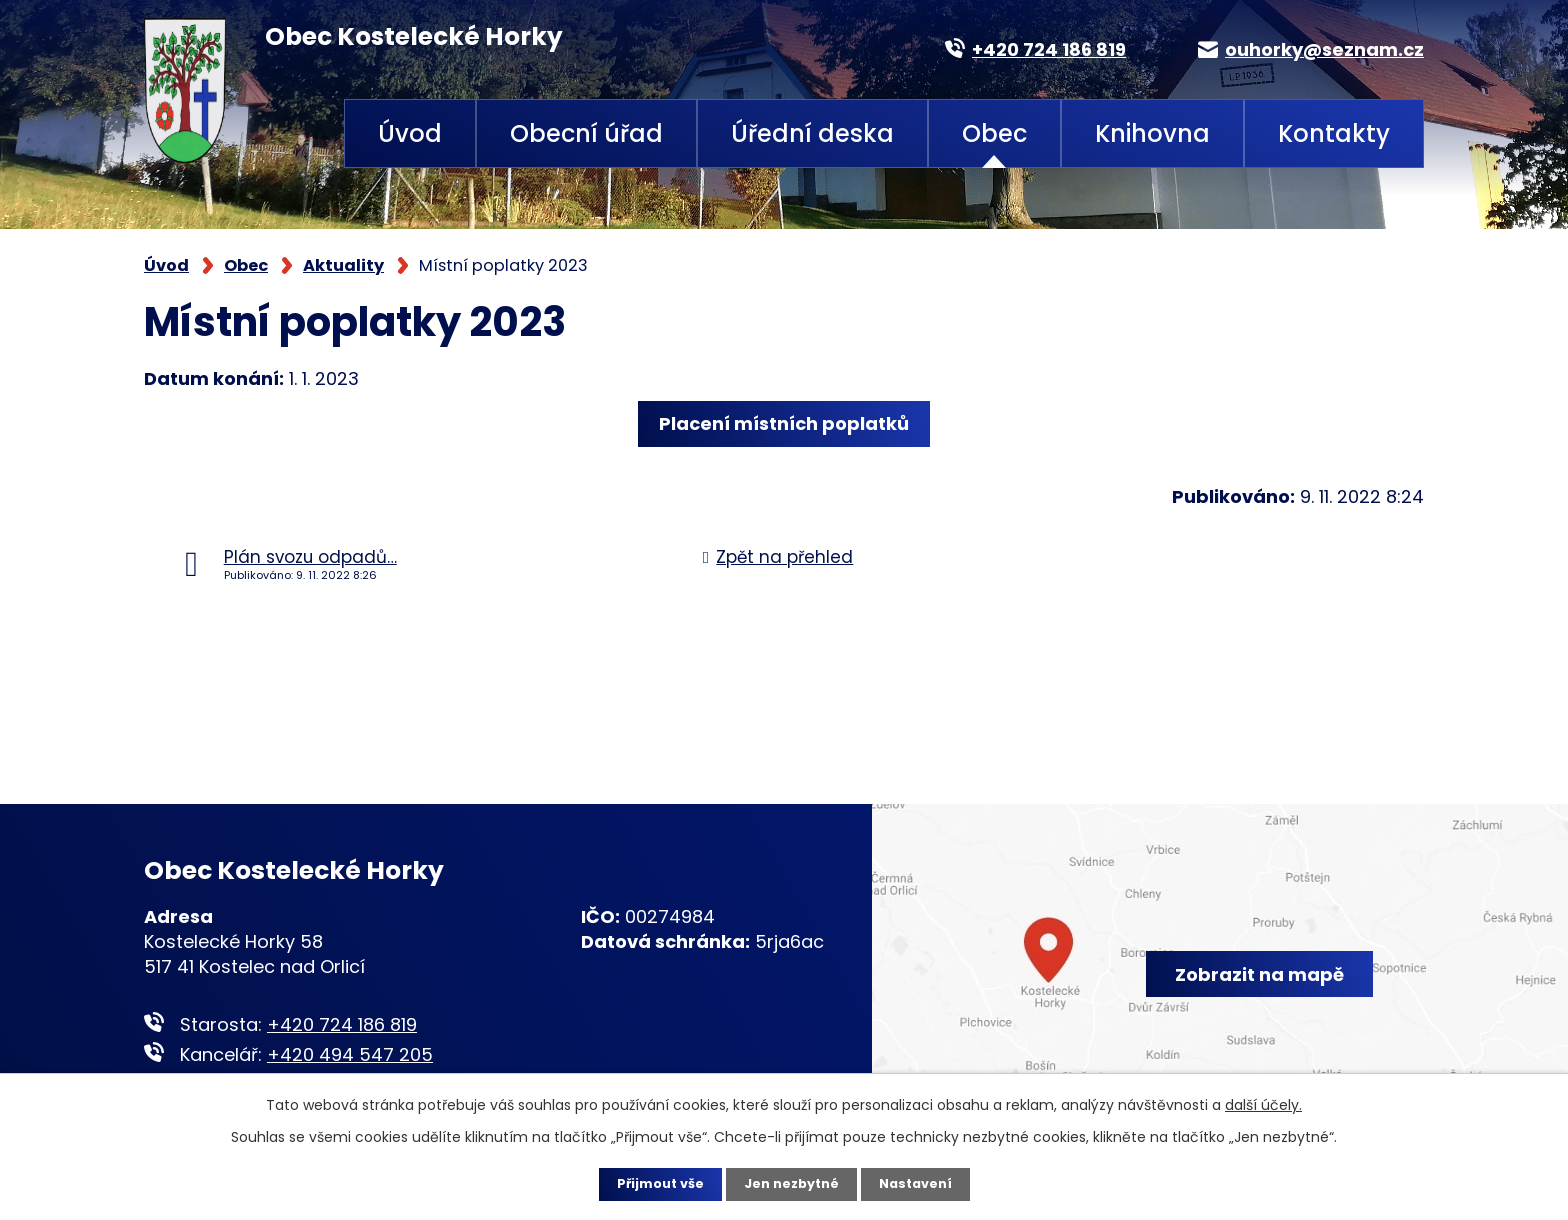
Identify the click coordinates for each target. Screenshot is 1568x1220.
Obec (994, 133)
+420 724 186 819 (342, 1024)
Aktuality (343, 265)
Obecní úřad (586, 133)
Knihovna (1152, 133)
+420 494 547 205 (350, 1054)
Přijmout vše (651, 1183)
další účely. (1263, 1103)
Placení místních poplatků (784, 423)
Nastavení (924, 1183)
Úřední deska (812, 133)
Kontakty (1334, 133)
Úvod (410, 133)
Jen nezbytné (791, 1183)
